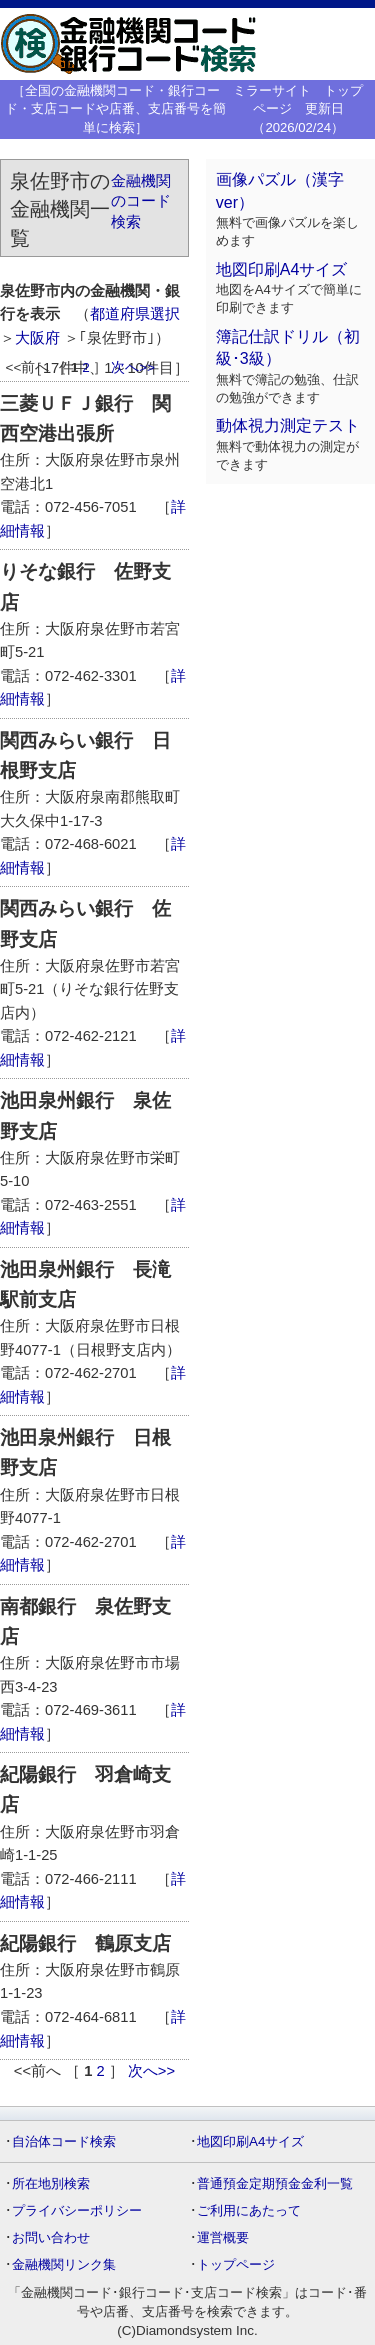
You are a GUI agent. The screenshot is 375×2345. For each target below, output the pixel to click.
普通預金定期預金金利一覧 (275, 2183)
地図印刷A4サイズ (282, 269)
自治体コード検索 (64, 2141)
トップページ (236, 2264)
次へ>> (133, 367)
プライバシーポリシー (77, 2210)
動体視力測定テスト (288, 425)
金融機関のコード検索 (141, 201)
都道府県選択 (135, 314)
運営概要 (223, 2237)
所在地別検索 (51, 2183)
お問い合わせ (51, 2237)
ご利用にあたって (249, 2210)
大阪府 (37, 338)
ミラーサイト (272, 90)
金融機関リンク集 (64, 2264)
